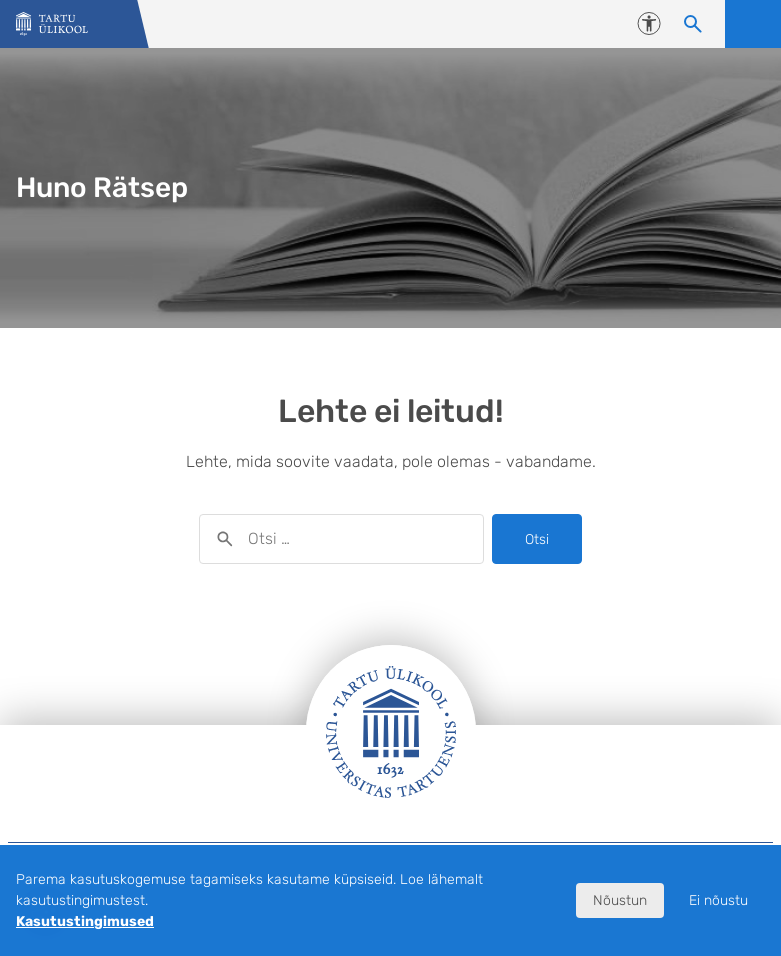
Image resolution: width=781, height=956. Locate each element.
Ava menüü (753, 24)
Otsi (537, 539)
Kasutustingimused (85, 921)
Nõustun (620, 900)
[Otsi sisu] (693, 24)
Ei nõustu (718, 900)
